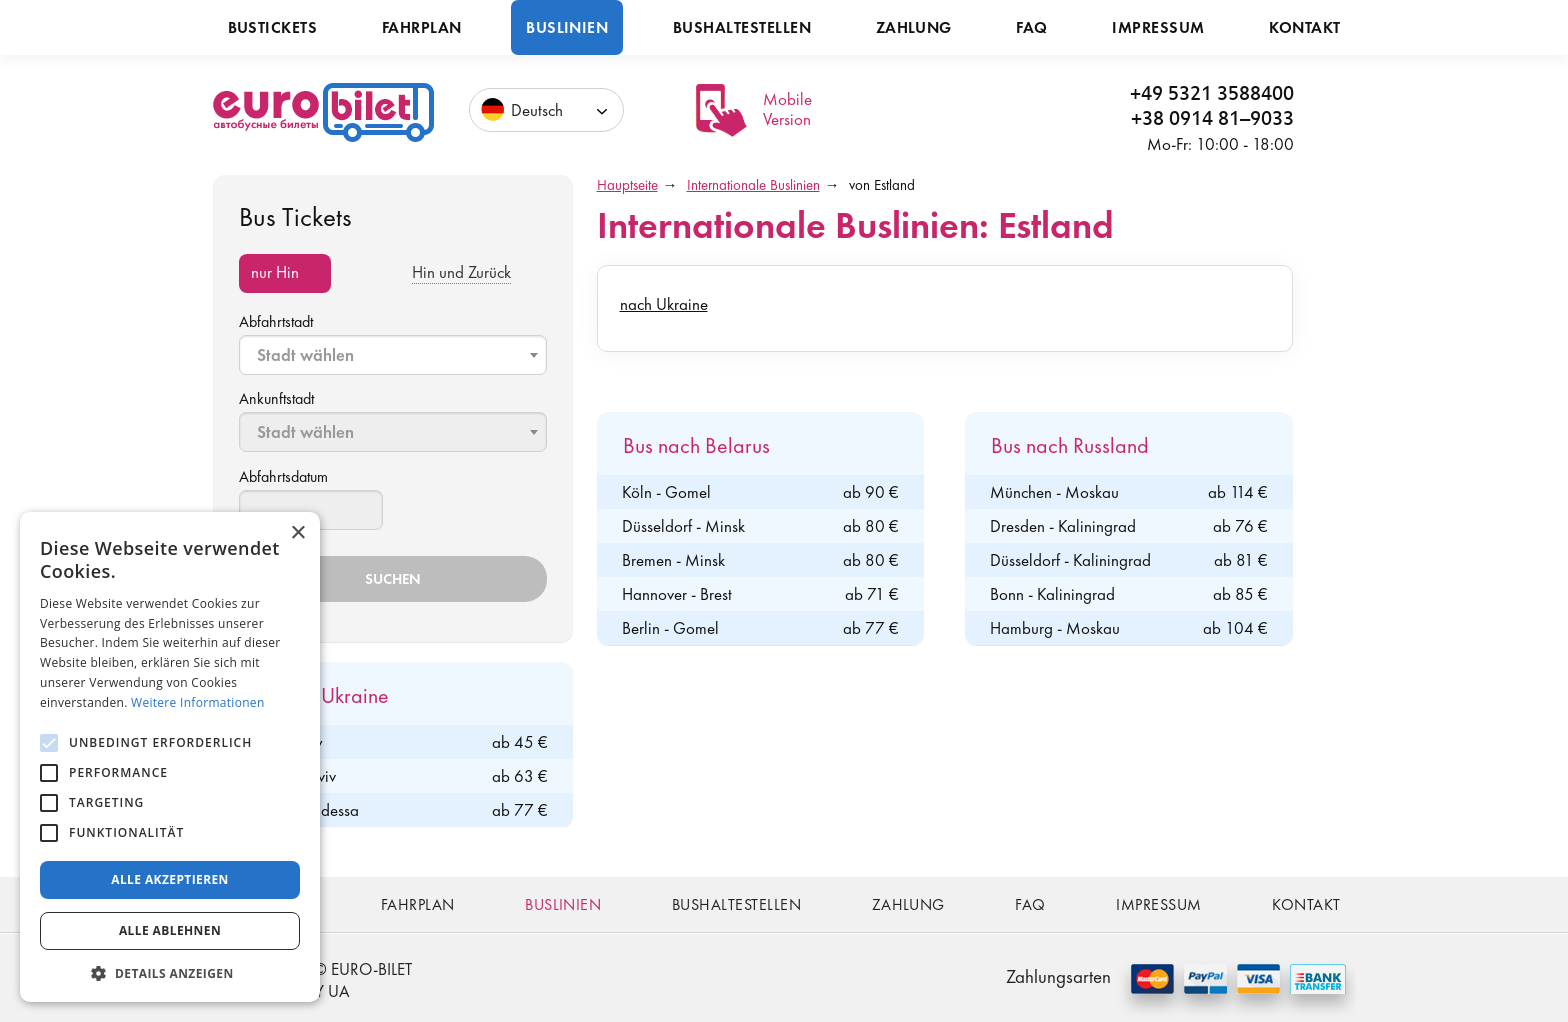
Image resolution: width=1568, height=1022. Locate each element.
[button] (170, 972)
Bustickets (273, 27)
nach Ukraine (664, 304)
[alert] (170, 757)
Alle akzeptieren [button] (170, 879)
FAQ (1031, 27)
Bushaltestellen (742, 27)
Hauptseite (627, 185)
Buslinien (567, 27)
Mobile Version (787, 109)
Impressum (1158, 27)
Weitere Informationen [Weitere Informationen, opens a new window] (198, 702)
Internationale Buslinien (753, 185)
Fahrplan (422, 27)
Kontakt (1304, 27)
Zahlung (914, 27)
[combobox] (393, 355)
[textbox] (395, 355)
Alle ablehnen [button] (170, 930)
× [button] (297, 533)
